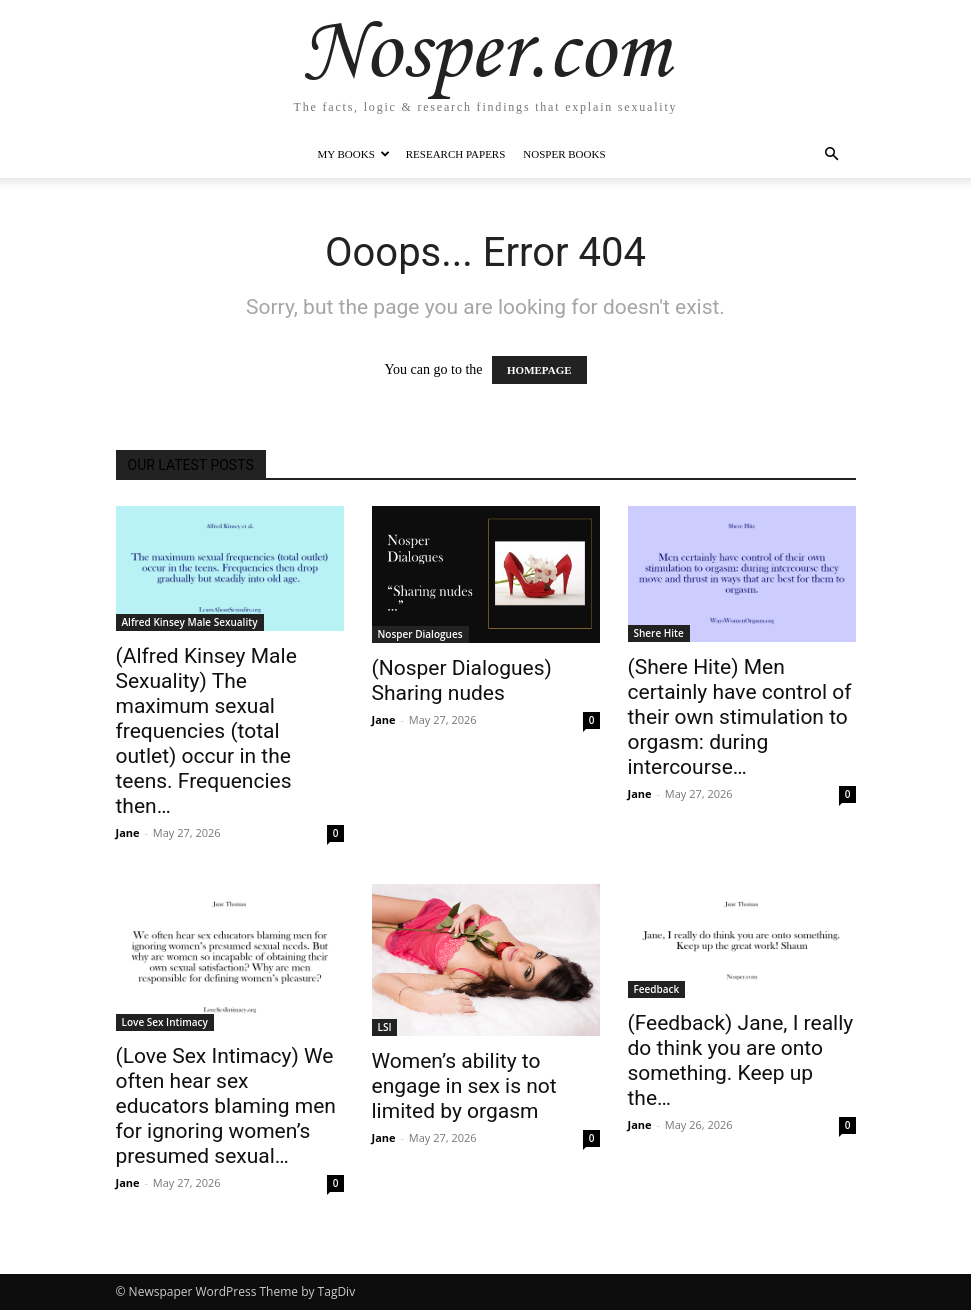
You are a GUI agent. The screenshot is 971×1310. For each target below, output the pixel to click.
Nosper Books (564, 154)
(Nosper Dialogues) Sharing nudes (462, 680)
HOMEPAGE (539, 370)
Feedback (657, 989)
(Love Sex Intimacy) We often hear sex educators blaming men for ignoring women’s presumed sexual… (226, 1106)
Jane (128, 832)
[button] (832, 154)
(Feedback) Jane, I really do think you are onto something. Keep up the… (741, 1060)
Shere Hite (659, 633)
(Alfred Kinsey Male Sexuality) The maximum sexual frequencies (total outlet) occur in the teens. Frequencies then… (206, 731)
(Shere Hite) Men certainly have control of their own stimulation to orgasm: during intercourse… (740, 717)
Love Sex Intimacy (165, 1022)
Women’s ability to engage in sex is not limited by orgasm (464, 1086)
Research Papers (456, 154)
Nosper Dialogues (420, 634)
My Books (353, 154)
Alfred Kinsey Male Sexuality (190, 622)
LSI (385, 1027)
